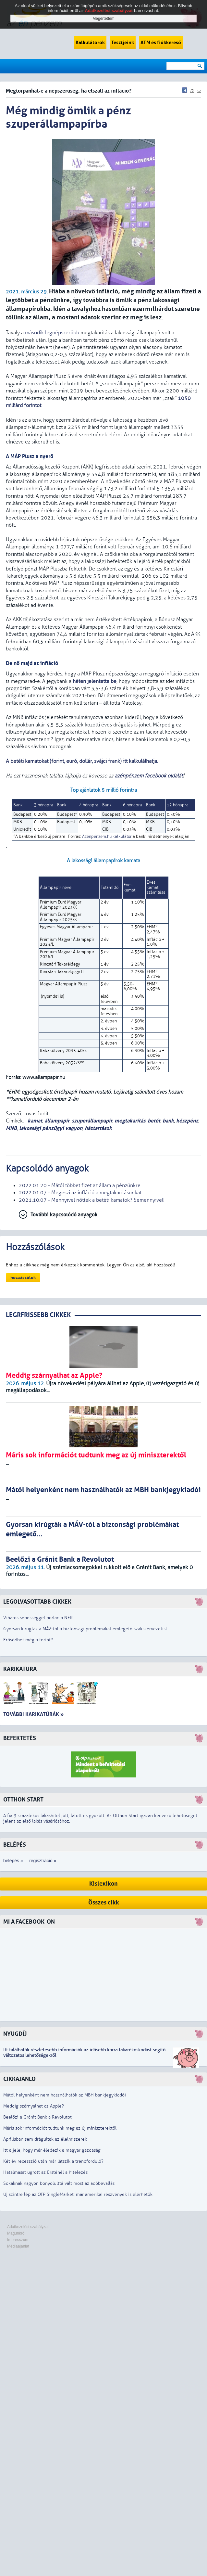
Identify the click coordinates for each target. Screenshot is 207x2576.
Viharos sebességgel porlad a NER (38, 1618)
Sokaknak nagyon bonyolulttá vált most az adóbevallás (59, 2183)
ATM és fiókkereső (160, 42)
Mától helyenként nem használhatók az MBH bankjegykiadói (64, 2095)
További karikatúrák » (33, 1714)
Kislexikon (103, 1883)
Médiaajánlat (18, 2246)
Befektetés (19, 1738)
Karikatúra (20, 1669)
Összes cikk (103, 1902)
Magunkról (16, 2233)
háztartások (98, 1128)
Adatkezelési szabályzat (28, 2226)
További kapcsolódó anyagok (64, 1214)
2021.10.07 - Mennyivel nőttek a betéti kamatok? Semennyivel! (92, 1200)
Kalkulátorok (90, 42)
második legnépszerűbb (52, 333)
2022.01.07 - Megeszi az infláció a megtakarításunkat (80, 1193)
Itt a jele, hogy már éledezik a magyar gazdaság (52, 2150)
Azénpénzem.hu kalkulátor (107, 836)
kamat (34, 1121)
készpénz (187, 1121)
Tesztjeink (122, 42)
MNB (11, 1128)
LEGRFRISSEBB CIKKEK (38, 1315)
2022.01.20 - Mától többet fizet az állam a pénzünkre (79, 1185)
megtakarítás (130, 1121)
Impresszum (17, 2239)
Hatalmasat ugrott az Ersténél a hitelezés (45, 2172)
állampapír (56, 1121)
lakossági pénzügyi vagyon (50, 1128)
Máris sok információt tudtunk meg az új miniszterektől (59, 2128)
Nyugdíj (15, 2034)
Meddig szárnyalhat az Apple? (33, 2106)
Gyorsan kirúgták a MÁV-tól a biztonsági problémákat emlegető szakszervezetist (85, 1629)
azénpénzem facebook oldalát (149, 776)
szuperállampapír (92, 1121)
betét (154, 1121)
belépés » (13, 1860)
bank (168, 1121)
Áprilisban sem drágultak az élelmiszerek (45, 2139)
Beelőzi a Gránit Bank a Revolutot (37, 2117)
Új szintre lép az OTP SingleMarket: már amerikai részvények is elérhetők (77, 2194)
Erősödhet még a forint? (28, 1640)
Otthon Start (23, 1799)
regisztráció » (42, 1860)
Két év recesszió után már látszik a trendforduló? (53, 2161)
